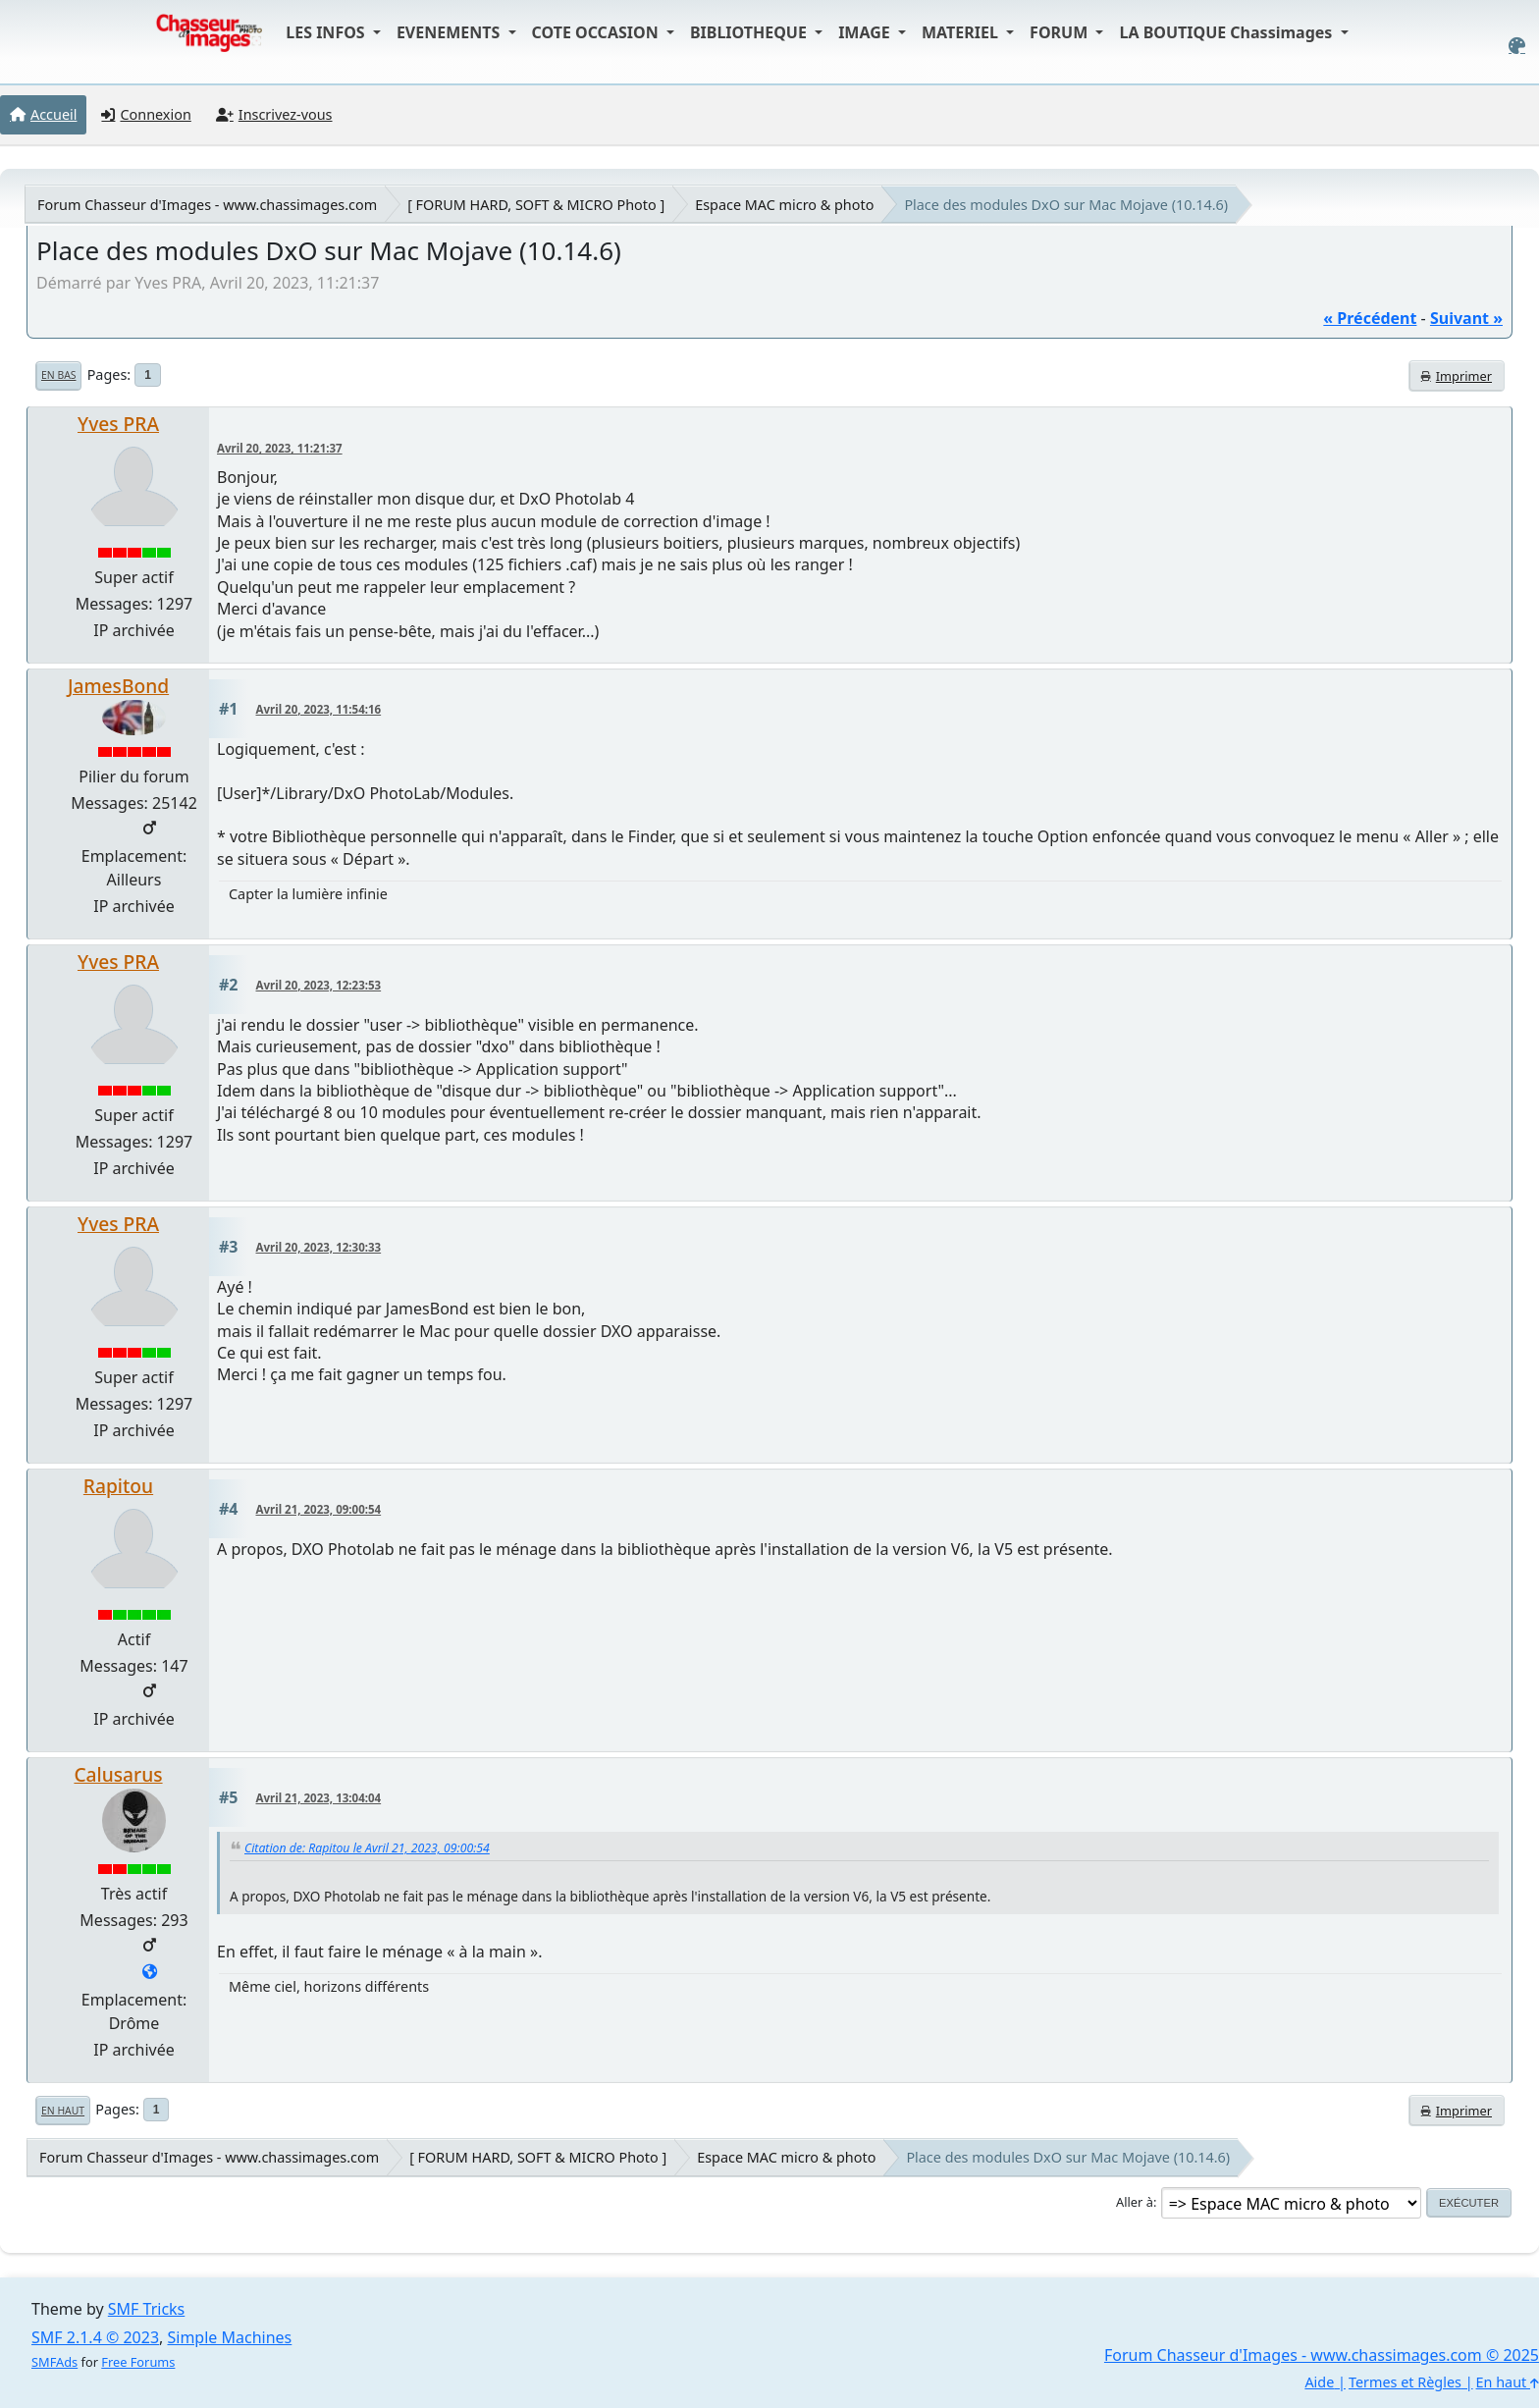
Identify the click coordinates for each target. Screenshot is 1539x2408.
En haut (62, 2110)
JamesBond (118, 685)
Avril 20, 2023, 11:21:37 (280, 448)
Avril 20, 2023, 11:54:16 (319, 709)
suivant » (1466, 318)
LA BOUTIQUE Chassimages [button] (1227, 32)
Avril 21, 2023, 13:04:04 (319, 1798)
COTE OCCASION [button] (597, 32)
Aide (1319, 2382)
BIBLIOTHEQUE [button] (750, 32)
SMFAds (54, 2362)
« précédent (1369, 318)
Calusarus (118, 1774)
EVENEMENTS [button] (450, 32)
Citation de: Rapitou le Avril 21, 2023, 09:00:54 (367, 1848)
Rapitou (118, 1485)
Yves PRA (118, 423)
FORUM (1060, 32)
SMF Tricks (146, 2309)
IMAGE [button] (866, 32)
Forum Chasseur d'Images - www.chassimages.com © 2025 (1321, 2355)
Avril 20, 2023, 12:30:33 (319, 1247)
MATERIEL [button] (962, 32)
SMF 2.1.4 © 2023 (95, 2337)
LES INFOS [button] (327, 32)
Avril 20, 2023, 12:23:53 (319, 985)
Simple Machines (230, 2337)
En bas (58, 375)
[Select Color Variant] (1517, 46)
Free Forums (138, 2362)
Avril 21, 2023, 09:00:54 (319, 1509)
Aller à (1134, 2202)
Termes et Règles (1405, 2382)
